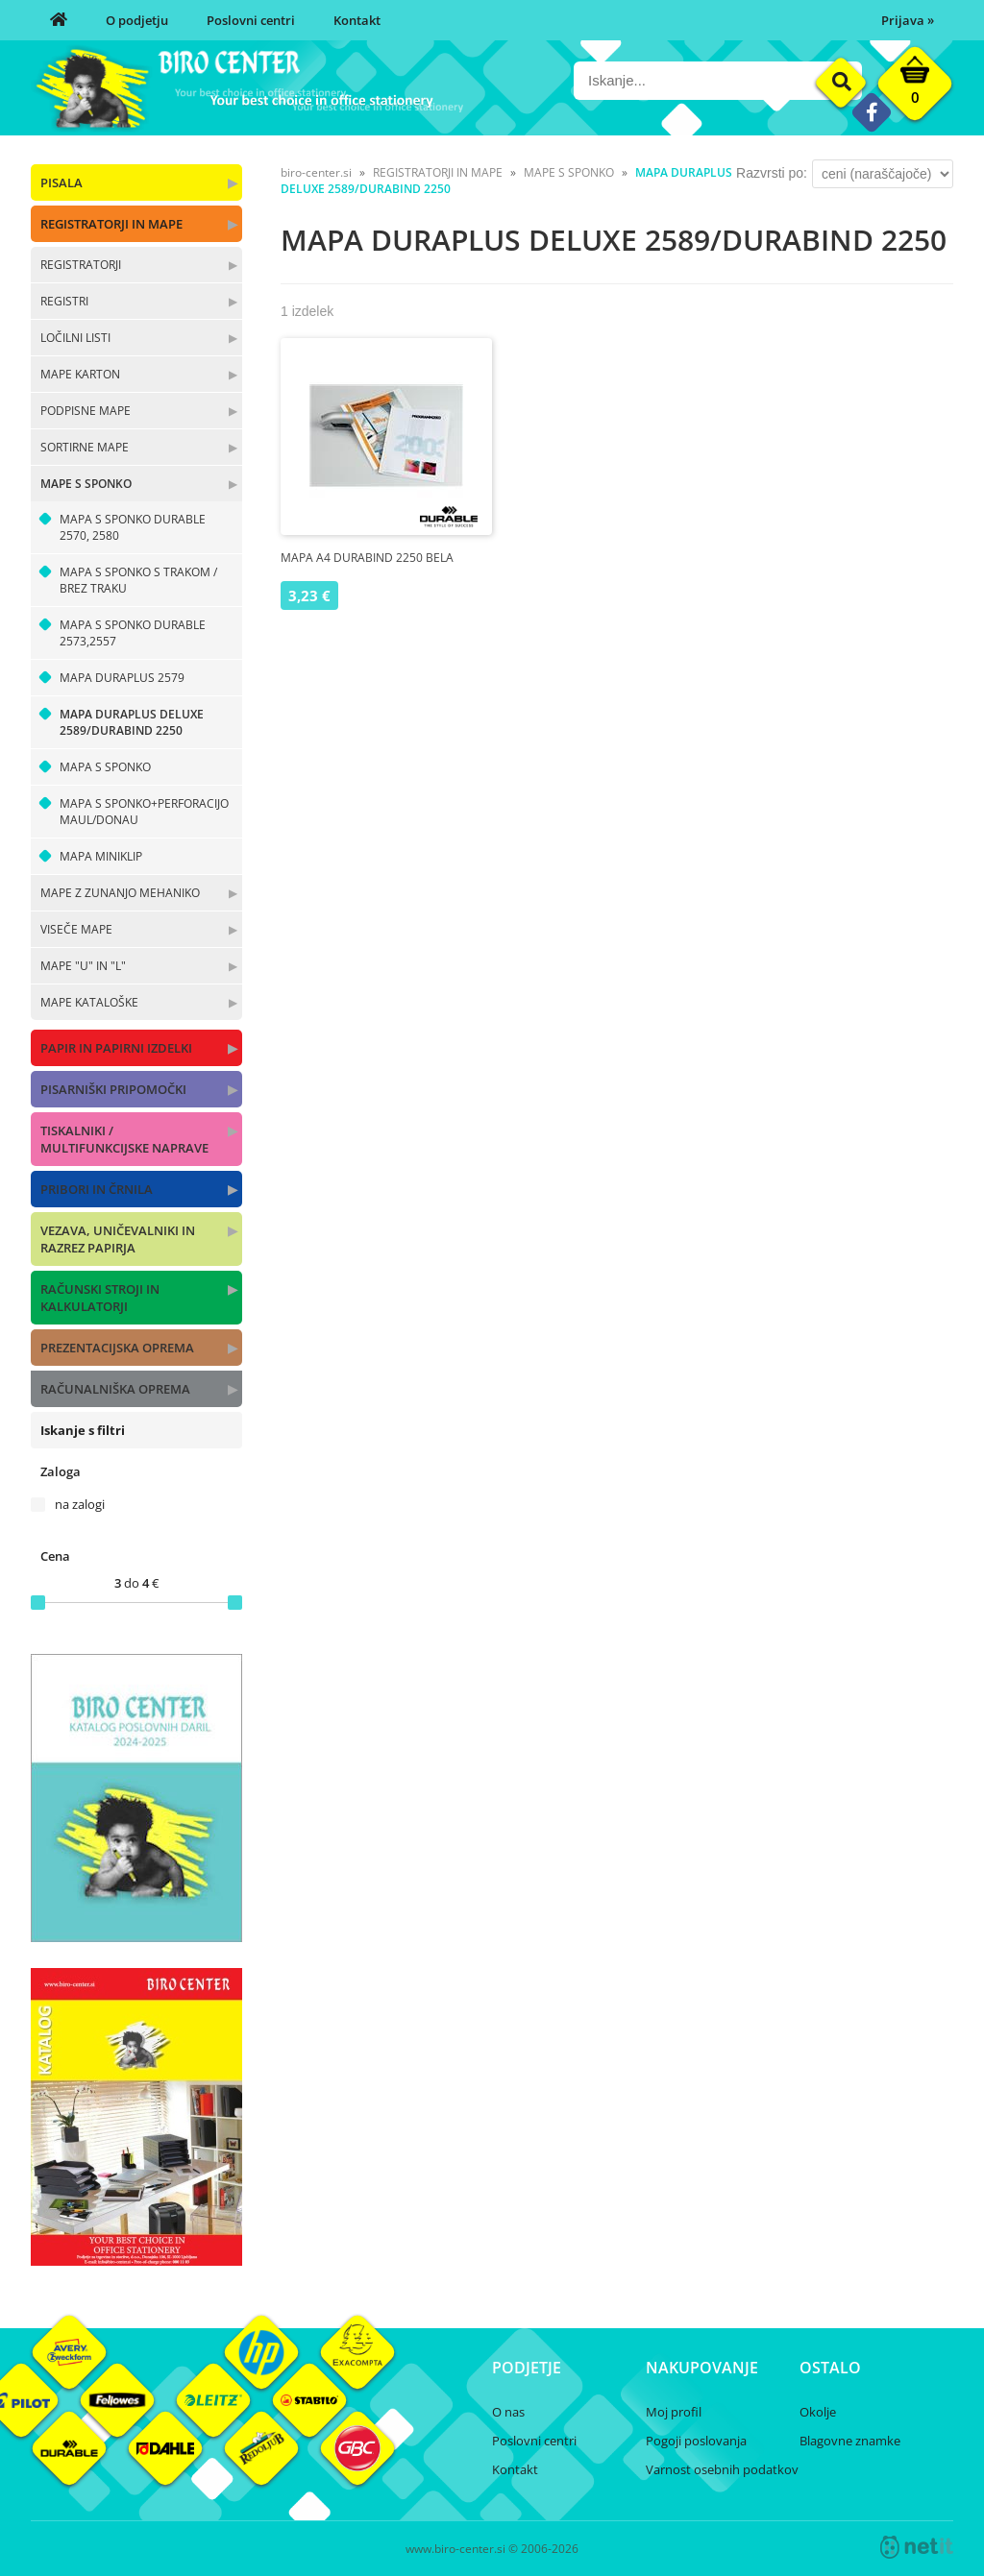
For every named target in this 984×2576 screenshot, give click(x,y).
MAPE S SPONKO (86, 483)
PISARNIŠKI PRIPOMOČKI (113, 1089)
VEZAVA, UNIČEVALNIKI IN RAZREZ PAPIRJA (117, 1239)
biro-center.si (316, 172)
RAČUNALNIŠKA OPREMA (115, 1388)
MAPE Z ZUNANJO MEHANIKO (120, 893)
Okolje (818, 2411)
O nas (508, 2411)
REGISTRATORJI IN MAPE (111, 223)
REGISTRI (64, 301)
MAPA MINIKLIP (101, 856)
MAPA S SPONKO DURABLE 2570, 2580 (133, 527)
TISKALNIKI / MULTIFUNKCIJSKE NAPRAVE (124, 1139)
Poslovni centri (251, 20)
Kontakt (357, 20)
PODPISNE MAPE (85, 410)
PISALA (61, 182)
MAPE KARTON (80, 374)
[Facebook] (871, 112)
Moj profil (673, 2411)
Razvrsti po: (771, 173)
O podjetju (137, 20)
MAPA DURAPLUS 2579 (122, 677)
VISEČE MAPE (76, 929)
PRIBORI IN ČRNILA (96, 1189)
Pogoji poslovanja (696, 2440)
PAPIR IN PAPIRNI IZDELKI (116, 1048)
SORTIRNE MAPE (84, 447)
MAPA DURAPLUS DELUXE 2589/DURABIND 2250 (132, 722)
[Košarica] (914, 88)
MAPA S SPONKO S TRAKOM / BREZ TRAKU (138, 580)
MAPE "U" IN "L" (83, 966)
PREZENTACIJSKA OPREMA (117, 1347)
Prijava (907, 20)
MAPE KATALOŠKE (89, 1002)
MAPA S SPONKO (105, 767)
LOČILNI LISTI (75, 337)
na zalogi (80, 1504)
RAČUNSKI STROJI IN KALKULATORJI (100, 1297)
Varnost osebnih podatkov (722, 2469)
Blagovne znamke (850, 2440)
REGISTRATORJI (80, 264)
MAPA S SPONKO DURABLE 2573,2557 (133, 633)
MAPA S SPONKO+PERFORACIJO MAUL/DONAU (144, 811)
